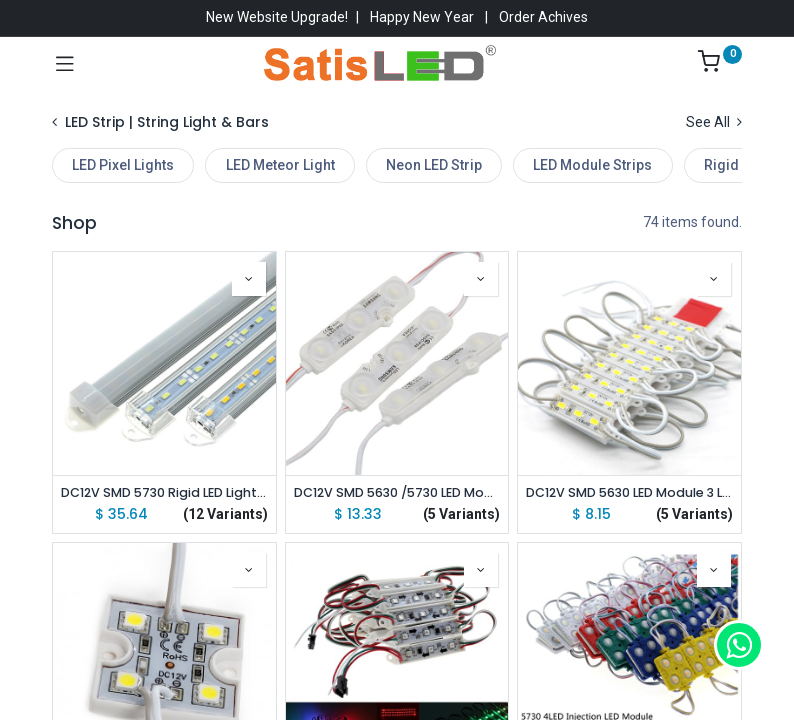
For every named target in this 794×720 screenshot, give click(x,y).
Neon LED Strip (434, 165)
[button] (249, 279)
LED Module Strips (592, 165)
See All (714, 122)
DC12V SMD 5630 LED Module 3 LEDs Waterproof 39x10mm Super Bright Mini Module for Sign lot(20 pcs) (629, 492)
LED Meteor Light (280, 165)
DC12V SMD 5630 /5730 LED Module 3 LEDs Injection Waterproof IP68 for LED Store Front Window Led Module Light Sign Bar (397, 492)
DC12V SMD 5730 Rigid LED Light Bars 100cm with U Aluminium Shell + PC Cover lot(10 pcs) (164, 492)
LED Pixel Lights (123, 165)
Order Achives (543, 17)
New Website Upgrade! (277, 17)
